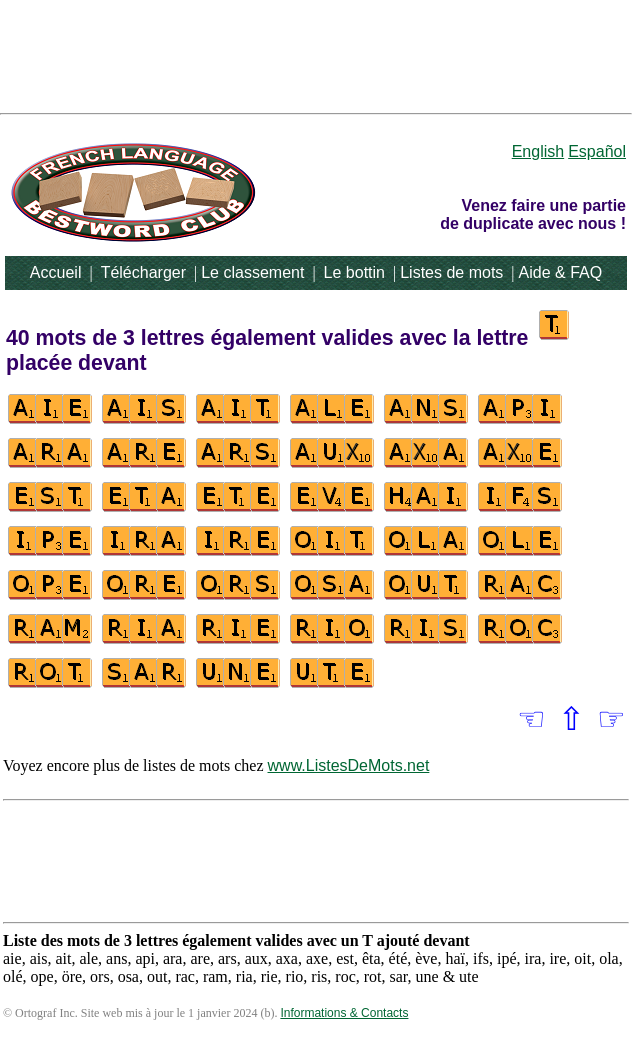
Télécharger (143, 272)
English (538, 151)
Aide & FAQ (561, 272)
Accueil (56, 272)
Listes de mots (451, 272)
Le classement (252, 272)
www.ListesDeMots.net (349, 765)
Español (597, 151)
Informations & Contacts (344, 1013)
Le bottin (354, 272)
